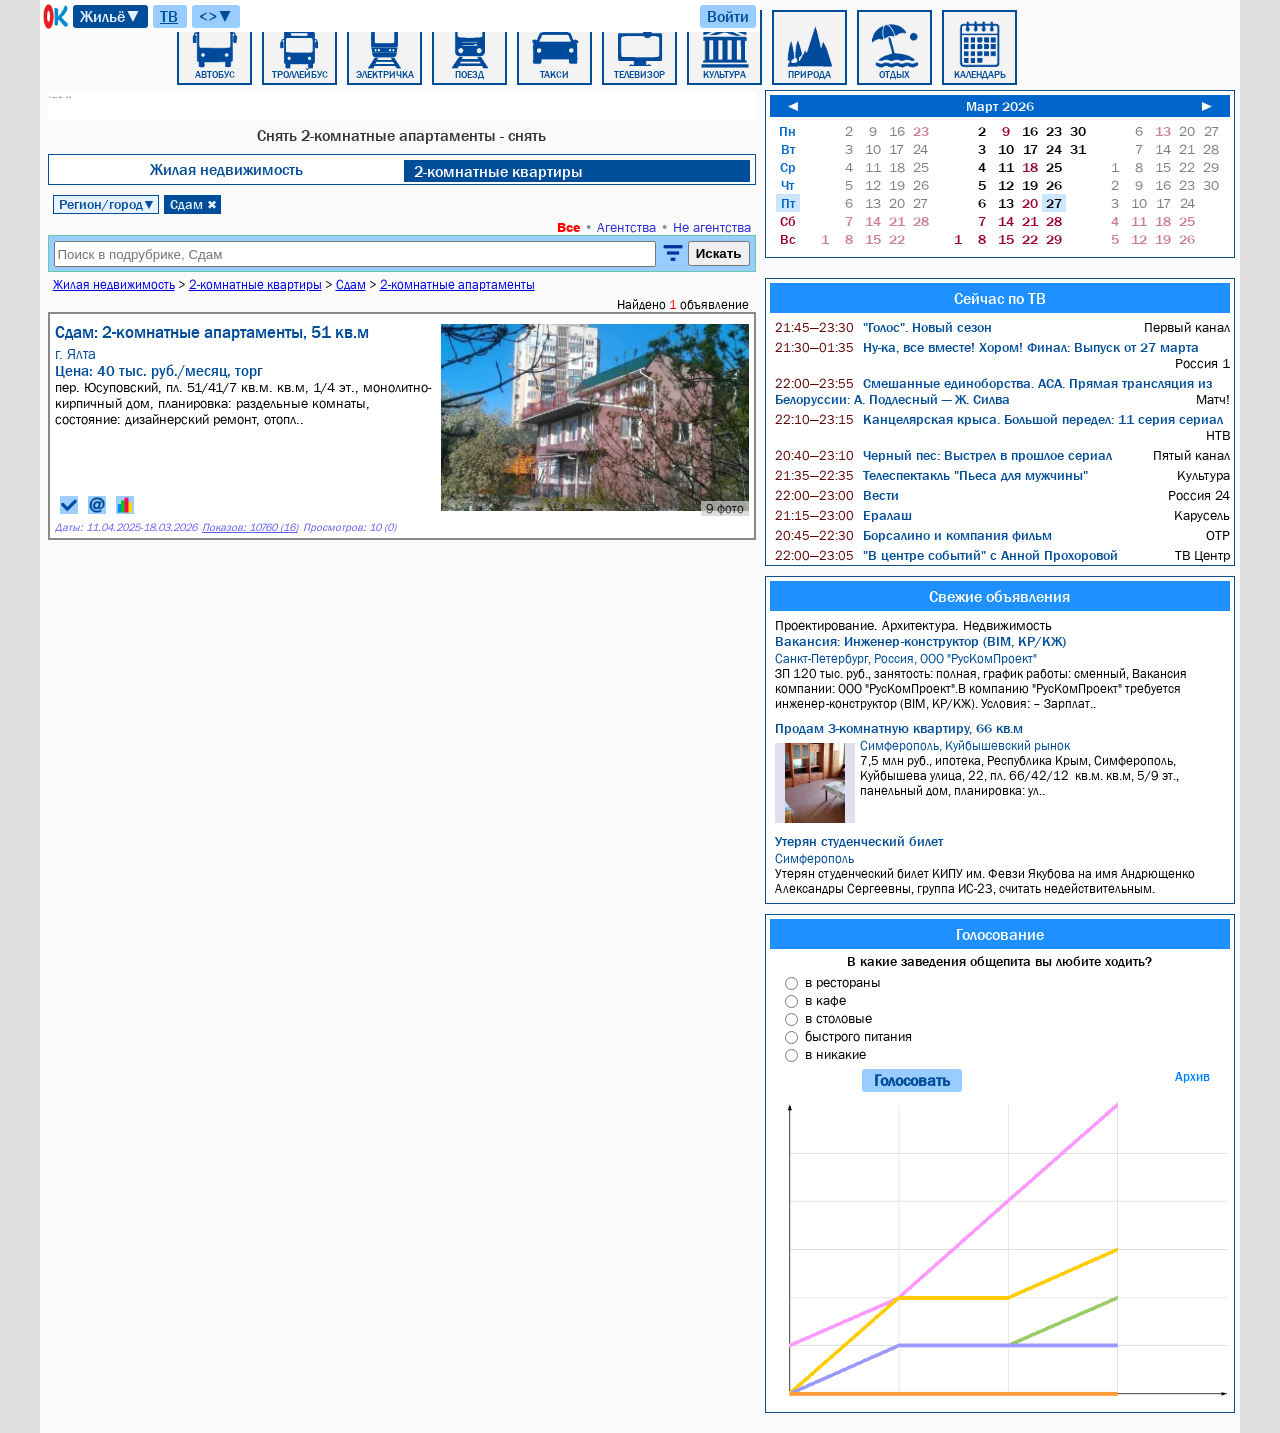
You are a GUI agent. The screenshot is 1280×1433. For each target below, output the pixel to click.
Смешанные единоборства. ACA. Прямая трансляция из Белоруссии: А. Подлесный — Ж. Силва (993, 391)
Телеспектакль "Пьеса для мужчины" (931, 475)
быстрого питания (858, 1036)
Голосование (1000, 934)
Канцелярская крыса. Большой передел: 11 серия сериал (999, 419)
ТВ (169, 16)
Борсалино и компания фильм (913, 535)
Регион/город (107, 204)
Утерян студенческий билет (859, 841)
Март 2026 (1000, 106)
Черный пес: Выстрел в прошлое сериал (943, 455)
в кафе (825, 1000)
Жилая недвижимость (226, 169)
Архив (1192, 1076)
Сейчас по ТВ (1000, 298)
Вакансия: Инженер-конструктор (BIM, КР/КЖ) (920, 641)
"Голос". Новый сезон (883, 327)
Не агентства (712, 227)
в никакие (835, 1054)
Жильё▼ (110, 16)
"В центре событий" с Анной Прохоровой (946, 555)
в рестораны (843, 982)
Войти (728, 16)
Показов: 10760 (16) (250, 527)
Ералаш (843, 515)
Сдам (193, 204)
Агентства (626, 227)
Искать (719, 253)
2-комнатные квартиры (498, 171)
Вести (837, 495)
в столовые (838, 1018)
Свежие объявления (999, 596)
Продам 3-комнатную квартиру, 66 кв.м (899, 728)
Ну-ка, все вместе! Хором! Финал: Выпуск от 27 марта (987, 347)
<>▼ (216, 16)
